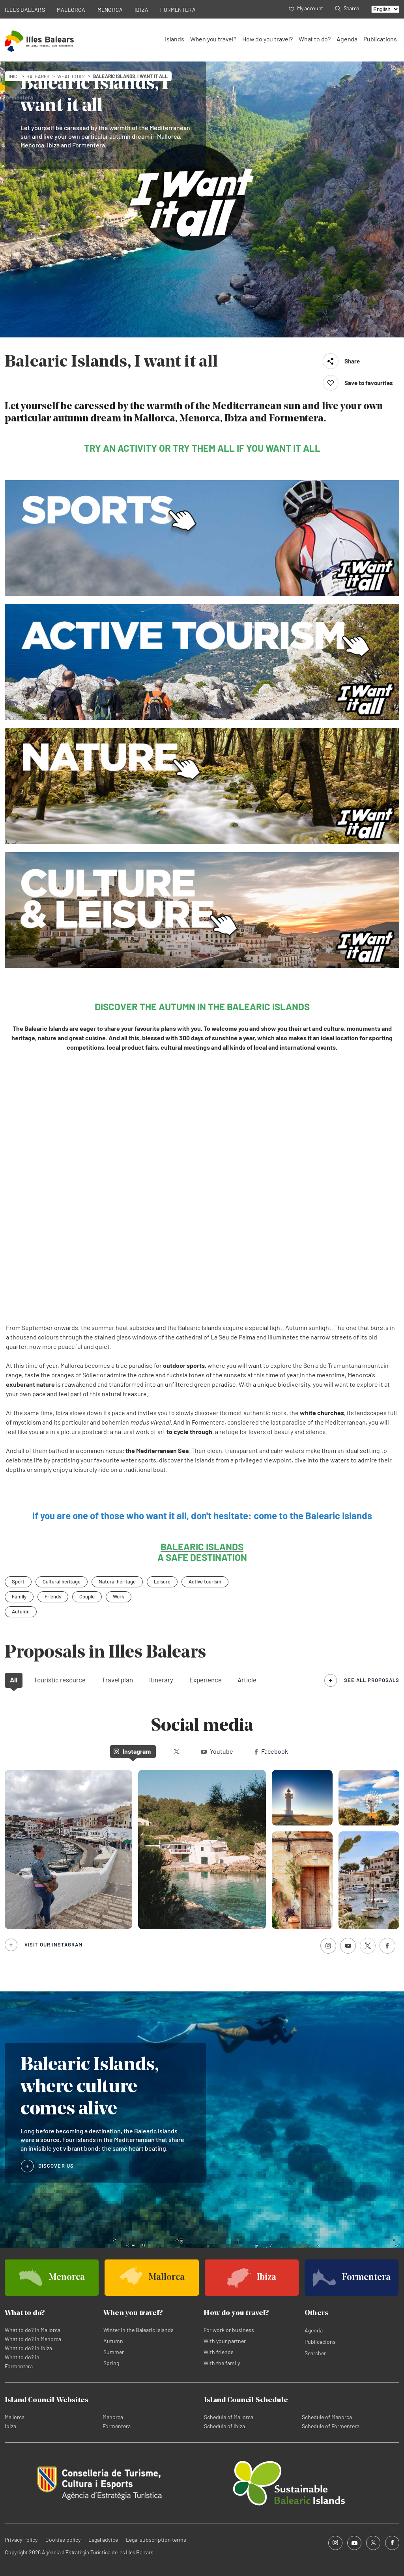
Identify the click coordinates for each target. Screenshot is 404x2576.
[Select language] (385, 9)
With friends (219, 2352)
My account (306, 8)
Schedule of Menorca (327, 2417)
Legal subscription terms (156, 2539)
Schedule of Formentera (330, 2426)
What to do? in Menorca (33, 2339)
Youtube (217, 1751)
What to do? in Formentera (22, 2361)
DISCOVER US (56, 2165)
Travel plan (117, 1680)
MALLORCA (71, 9)
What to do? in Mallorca (32, 2329)
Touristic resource (60, 1680)
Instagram (132, 1751)
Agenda (347, 39)
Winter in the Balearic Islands (138, 2329)
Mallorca (14, 2417)
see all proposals (371, 1680)
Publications (380, 39)
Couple (87, 1596)
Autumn (21, 1611)
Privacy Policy (21, 2539)
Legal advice (103, 2539)
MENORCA (110, 9)
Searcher (315, 2353)
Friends (53, 1596)
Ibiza (10, 2426)
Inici (14, 76)
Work (118, 1596)
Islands (174, 39)
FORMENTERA (178, 9)
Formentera (117, 2426)
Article (247, 1680)
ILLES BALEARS (25, 9)
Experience (205, 1680)
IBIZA (141, 9)
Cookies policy (62, 2539)
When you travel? (213, 39)
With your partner (225, 2341)
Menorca (113, 2417)
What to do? (315, 39)
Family (19, 1596)
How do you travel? (267, 39)
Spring (111, 2363)
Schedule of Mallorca (228, 2417)
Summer (113, 2352)
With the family (222, 2363)
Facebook (271, 1751)
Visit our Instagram (53, 1944)
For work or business (229, 2329)
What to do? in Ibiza (28, 2348)
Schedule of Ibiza (224, 2426)
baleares (37, 76)
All (13, 1680)
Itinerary (161, 1680)
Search (347, 8)
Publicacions (320, 2341)
